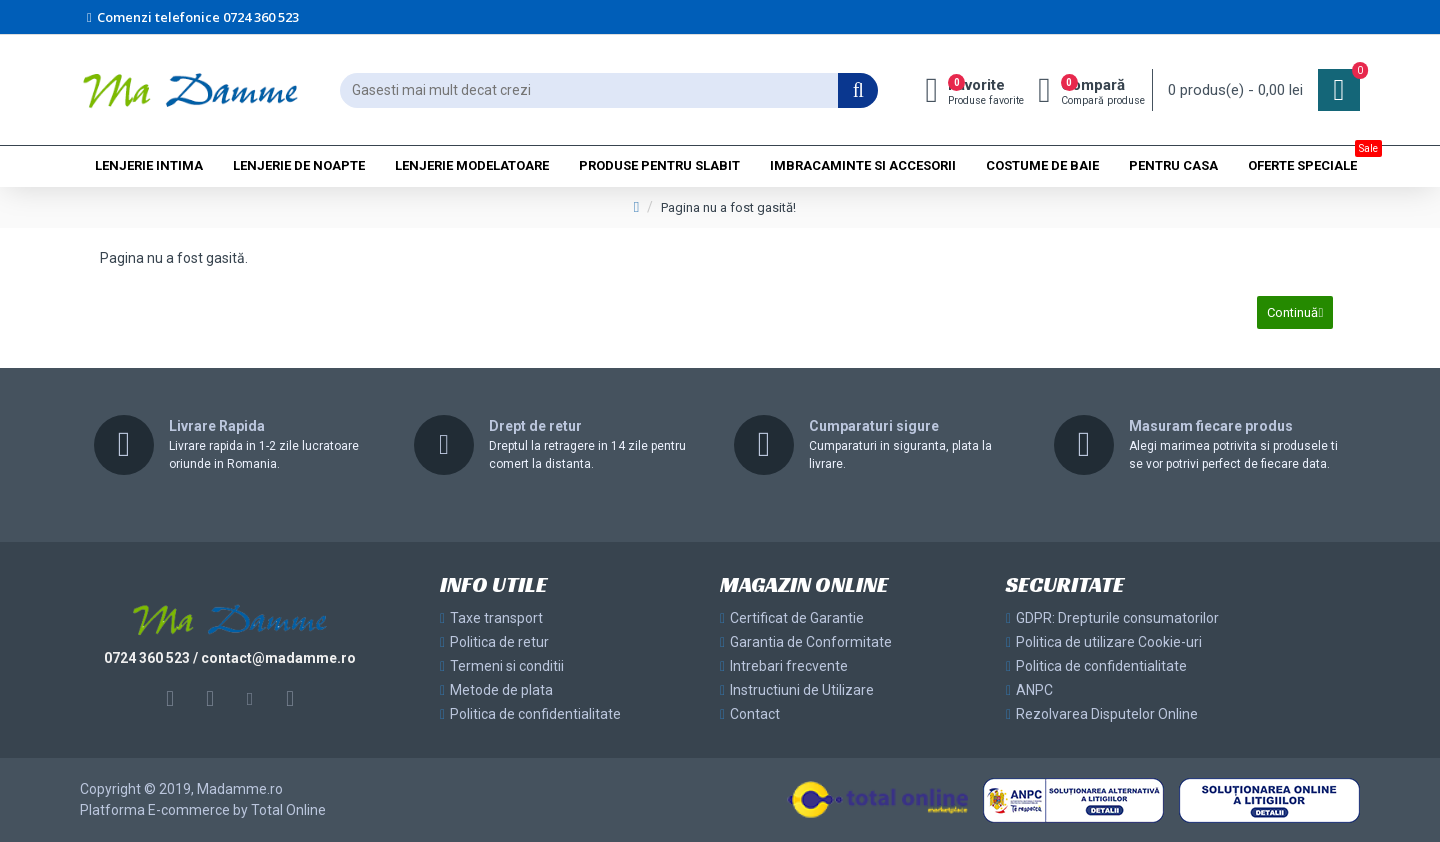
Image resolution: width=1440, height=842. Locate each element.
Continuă (1289, 315)
